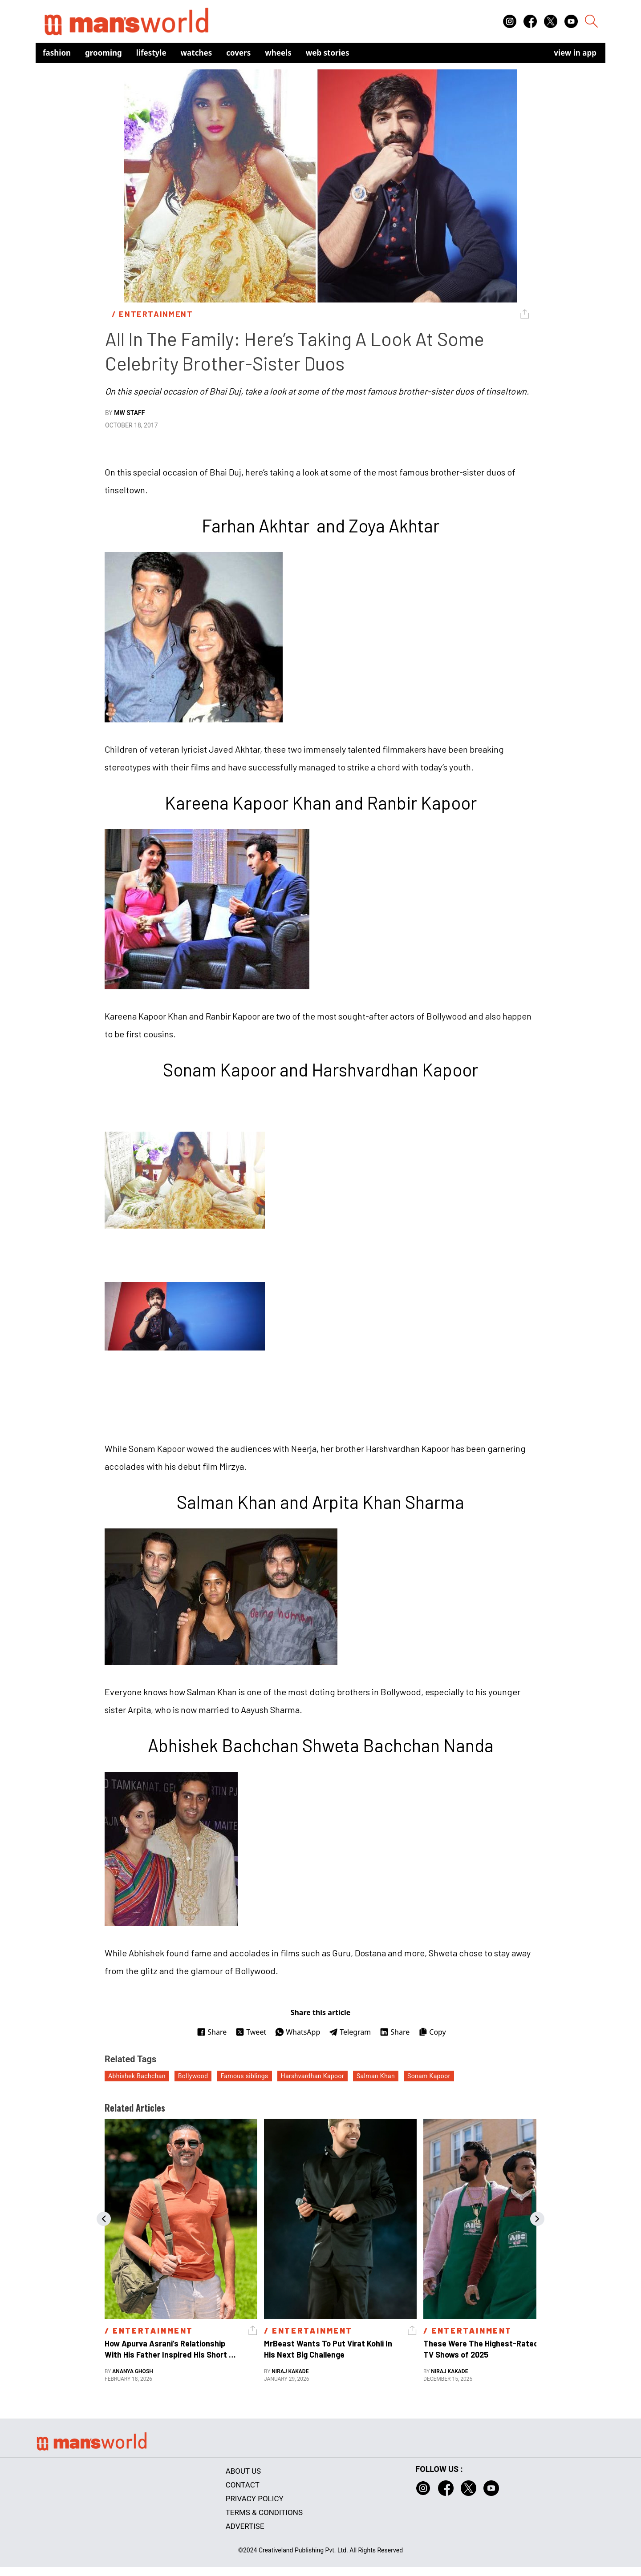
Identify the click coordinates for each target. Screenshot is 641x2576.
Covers (238, 53)
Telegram (350, 2032)
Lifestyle (151, 53)
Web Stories (327, 53)
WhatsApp (297, 2032)
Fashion (57, 53)
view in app (575, 53)
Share (212, 2032)
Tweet (250, 2032)
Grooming (103, 53)
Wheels (278, 53)
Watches (196, 53)
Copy (432, 2032)
